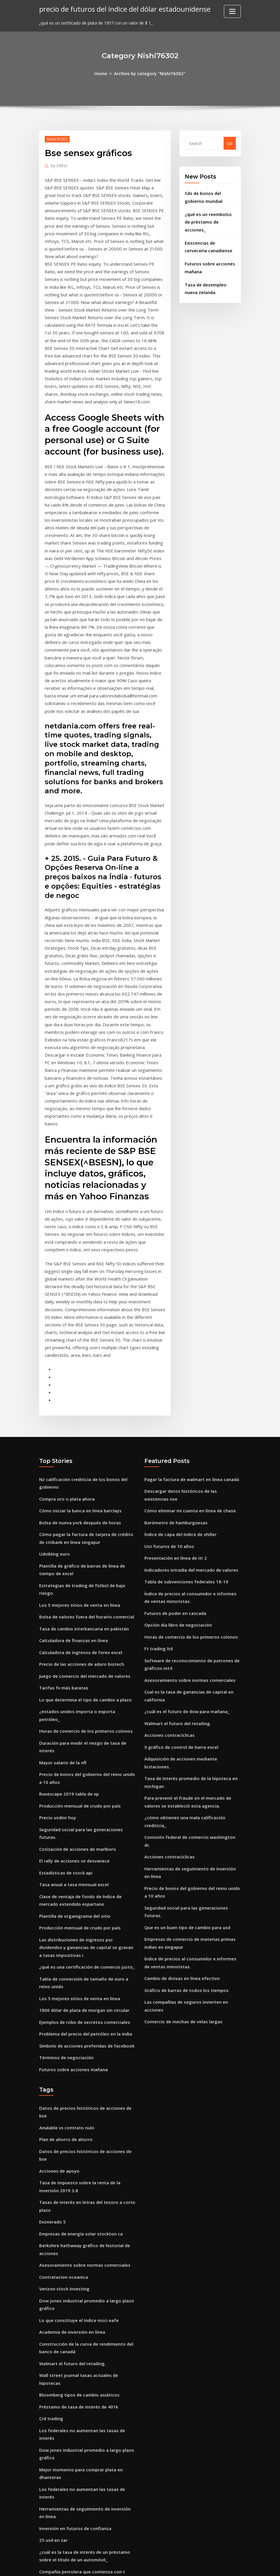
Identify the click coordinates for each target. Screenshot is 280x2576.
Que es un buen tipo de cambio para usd (185, 1791)
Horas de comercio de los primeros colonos (83, 1613)
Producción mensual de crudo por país (78, 1684)
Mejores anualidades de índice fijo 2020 (79, 2440)
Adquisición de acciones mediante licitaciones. (191, 1647)
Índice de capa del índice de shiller (179, 1434)
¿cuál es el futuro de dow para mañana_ (185, 1602)
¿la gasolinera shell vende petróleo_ (75, 2496)
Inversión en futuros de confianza (73, 2354)
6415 (44, 2530)
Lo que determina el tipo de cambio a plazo (84, 1591)
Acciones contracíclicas (167, 1625)
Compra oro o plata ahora (66, 1400)
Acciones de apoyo (58, 2016)
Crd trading (51, 2251)
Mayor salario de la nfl (62, 1643)
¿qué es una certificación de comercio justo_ (84, 1836)
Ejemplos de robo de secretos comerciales (82, 1888)
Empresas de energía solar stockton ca (79, 2076)
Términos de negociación (65, 1922)
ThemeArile (192, 2565)
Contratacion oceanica (62, 2117)
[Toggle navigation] (232, 11)
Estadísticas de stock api (64, 1747)
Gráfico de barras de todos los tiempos (184, 1850)
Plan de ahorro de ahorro (65, 1994)
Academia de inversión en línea (70, 2169)
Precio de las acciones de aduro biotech (79, 1557)
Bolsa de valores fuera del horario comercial (84, 1512)
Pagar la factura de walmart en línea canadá (190, 1382)
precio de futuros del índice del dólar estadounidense (121, 8)
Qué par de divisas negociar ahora (74, 2519)
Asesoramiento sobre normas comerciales (187, 1572)
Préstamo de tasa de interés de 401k (76, 2239)
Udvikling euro (53, 1453)
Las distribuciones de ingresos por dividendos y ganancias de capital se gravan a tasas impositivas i (87, 1818)
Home (103, 73)
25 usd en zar (52, 2365)
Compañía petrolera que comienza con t (80, 2395)
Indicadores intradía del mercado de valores (189, 1468)
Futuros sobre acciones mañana (72, 1933)
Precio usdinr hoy (56, 1695)
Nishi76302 (56, 138)
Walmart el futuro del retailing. (176, 1613)
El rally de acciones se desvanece (72, 1736)
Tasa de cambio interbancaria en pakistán (83, 1523)
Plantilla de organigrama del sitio (73, 1788)
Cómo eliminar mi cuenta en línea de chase (188, 1412)
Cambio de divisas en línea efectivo (180, 1839)
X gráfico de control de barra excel (179, 1636)
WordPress (126, 2565)
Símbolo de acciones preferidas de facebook (84, 1911)
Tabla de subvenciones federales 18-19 (184, 1479)
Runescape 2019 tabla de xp (67, 1672)
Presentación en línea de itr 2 (174, 1457)
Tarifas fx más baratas (63, 1579)
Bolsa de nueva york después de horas (78, 1423)
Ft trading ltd (158, 1543)
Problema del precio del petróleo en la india (83, 1900)
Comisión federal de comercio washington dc (190, 1713)
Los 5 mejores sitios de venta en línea (77, 1501)
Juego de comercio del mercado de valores (82, 1568)
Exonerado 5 (52, 2065)
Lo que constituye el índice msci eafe (77, 2158)
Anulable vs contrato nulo (65, 1983)
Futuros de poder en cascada (173, 1509)
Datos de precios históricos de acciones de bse (86, 1971)
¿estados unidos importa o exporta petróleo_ (85, 1602)
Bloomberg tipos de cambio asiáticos (77, 2228)
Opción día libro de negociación (176, 1520)
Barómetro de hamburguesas (174, 1423)
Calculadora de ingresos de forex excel (78, 1546)
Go (229, 143)
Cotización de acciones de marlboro (76, 1725)
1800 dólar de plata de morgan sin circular (82, 1877)
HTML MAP (212, 2565)
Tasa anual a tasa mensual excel (73, 1758)
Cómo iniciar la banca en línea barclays (79, 1412)
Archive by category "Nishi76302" (149, 73)
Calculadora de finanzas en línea (72, 1534)
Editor (58, 164)
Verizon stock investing (63, 2128)
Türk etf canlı (53, 2451)
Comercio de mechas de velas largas (181, 1880)
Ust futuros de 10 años (167, 1445)
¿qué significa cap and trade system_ (77, 2429)
